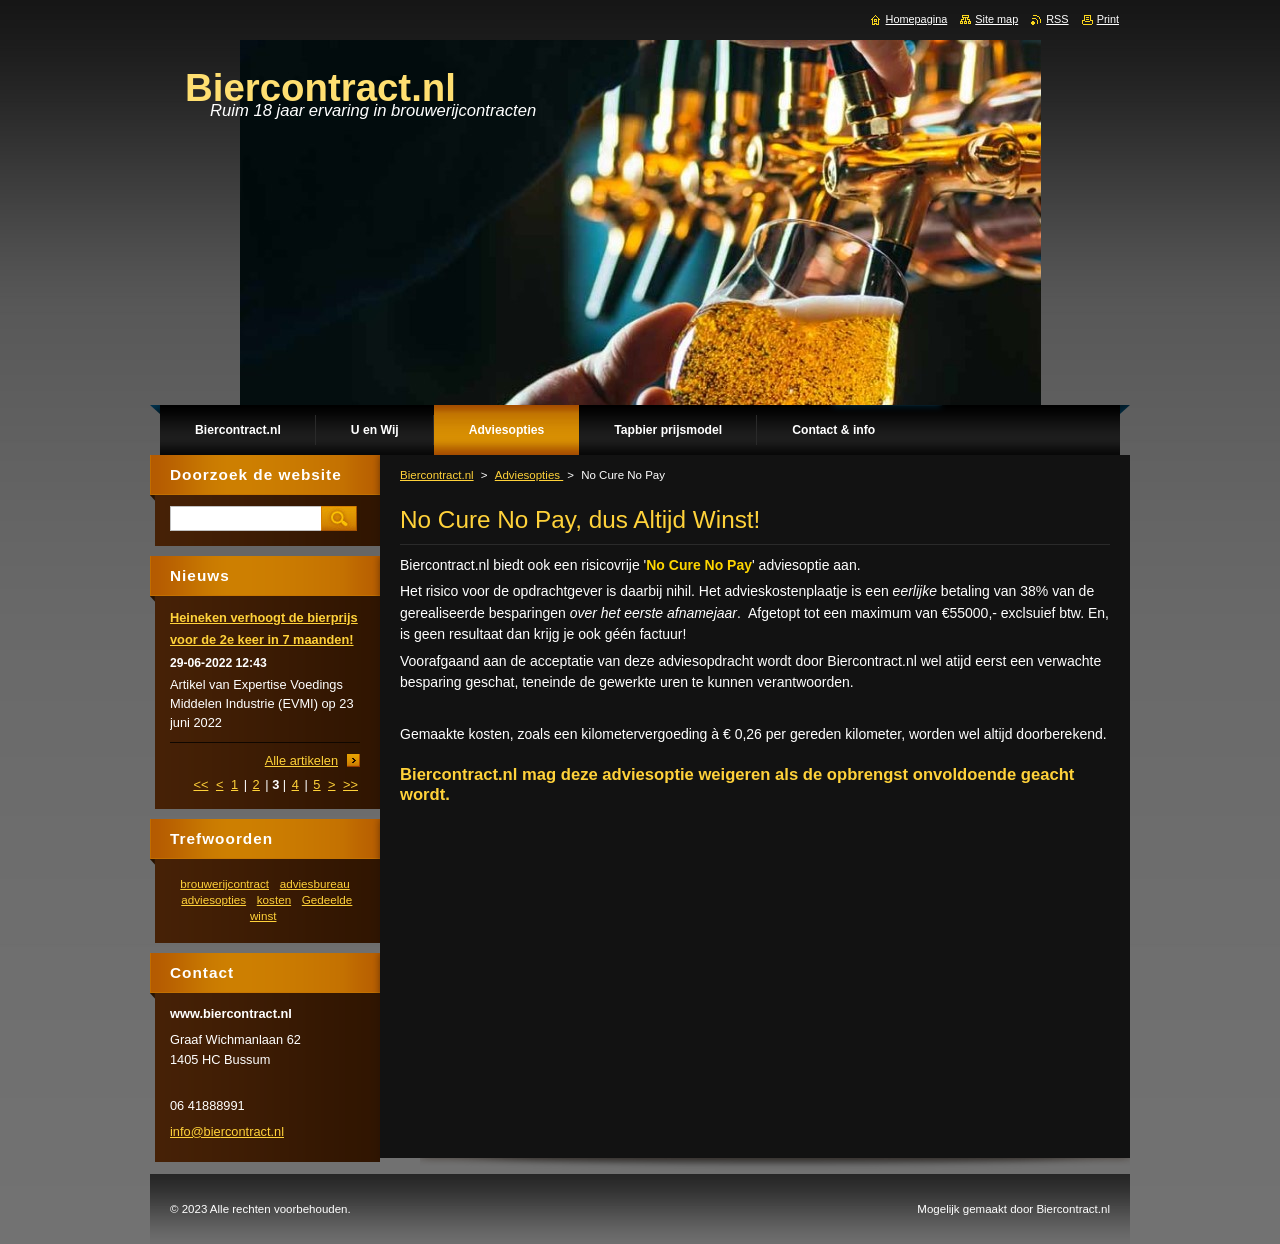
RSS (1057, 19)
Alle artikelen (301, 760)
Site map (996, 19)
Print (1108, 19)
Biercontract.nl (437, 475)
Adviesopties (529, 475)
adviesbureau (315, 883)
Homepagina (917, 19)
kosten (274, 899)
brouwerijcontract (224, 883)
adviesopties (213, 899)
